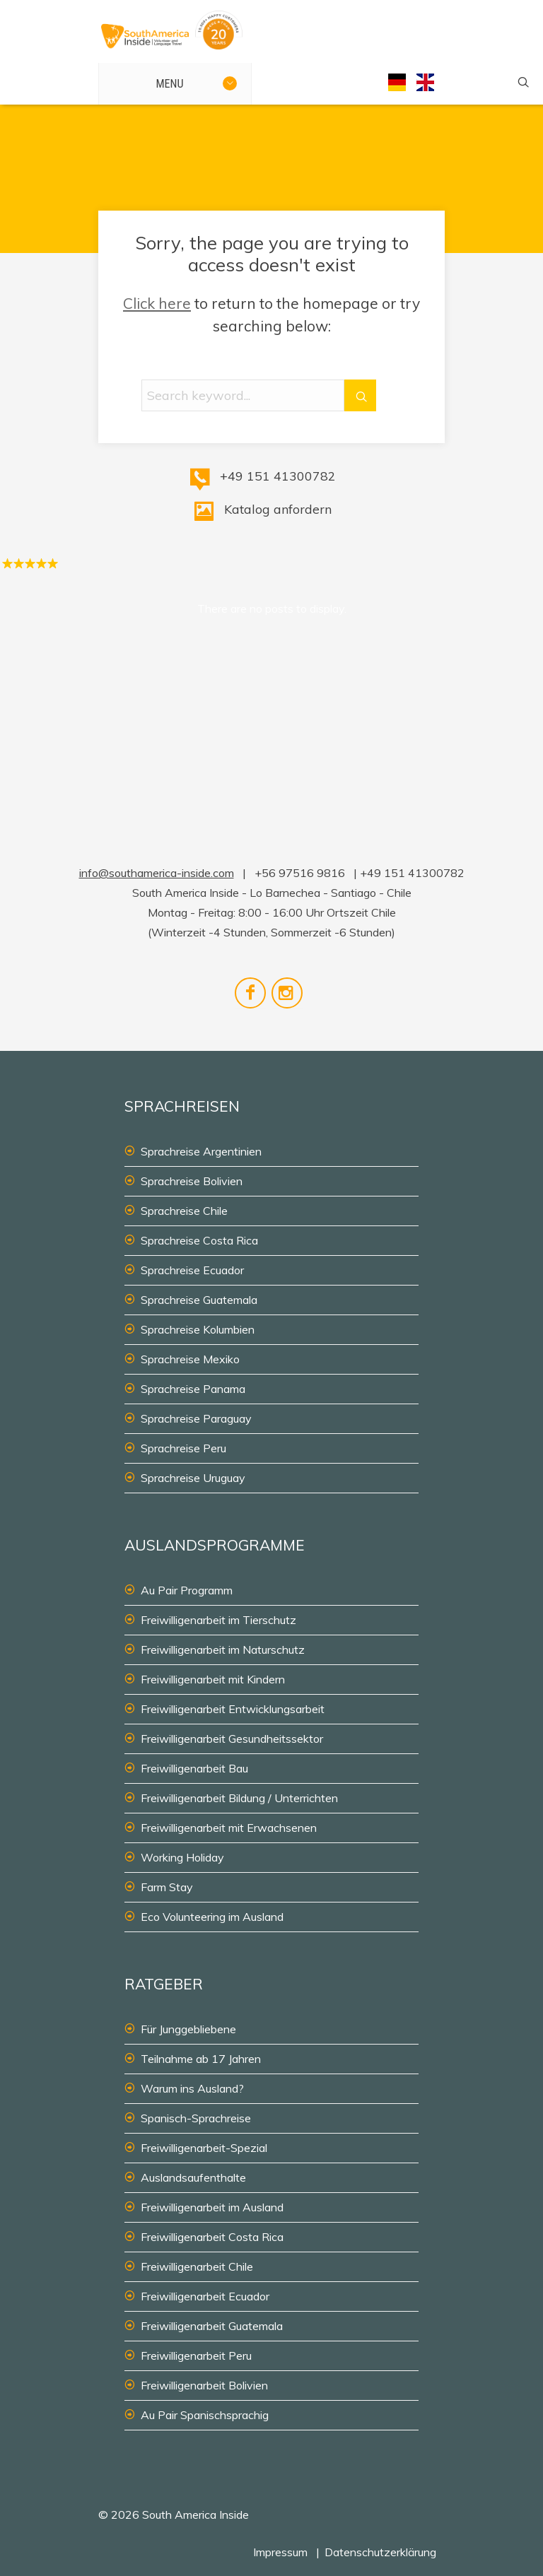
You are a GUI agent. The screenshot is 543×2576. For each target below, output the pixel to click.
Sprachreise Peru (183, 1448)
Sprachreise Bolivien (192, 1181)
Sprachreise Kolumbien (198, 1329)
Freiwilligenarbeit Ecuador (205, 2296)
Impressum (280, 2552)
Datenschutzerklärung (380, 2552)
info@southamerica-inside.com (156, 873)
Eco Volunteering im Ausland (212, 1917)
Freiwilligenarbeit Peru (196, 2355)
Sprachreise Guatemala (199, 1300)
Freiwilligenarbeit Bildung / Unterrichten (239, 1798)
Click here (157, 303)
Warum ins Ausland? (192, 2088)
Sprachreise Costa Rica (199, 1240)
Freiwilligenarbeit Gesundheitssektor (232, 1738)
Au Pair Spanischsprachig (205, 2415)
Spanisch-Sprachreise (196, 2118)
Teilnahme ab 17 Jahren (201, 2059)
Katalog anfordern (278, 509)
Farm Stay (167, 1887)
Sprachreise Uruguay (193, 1478)
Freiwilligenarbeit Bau (194, 1768)
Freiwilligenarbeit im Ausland (212, 2207)
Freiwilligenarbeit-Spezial (204, 2148)
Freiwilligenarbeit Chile (197, 2266)
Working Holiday (182, 1857)
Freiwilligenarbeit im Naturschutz (223, 1649)
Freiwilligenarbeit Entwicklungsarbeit (233, 1709)
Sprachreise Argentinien (201, 1151)
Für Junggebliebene (188, 2029)
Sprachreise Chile (184, 1211)
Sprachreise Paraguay (196, 1418)
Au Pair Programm (187, 1590)
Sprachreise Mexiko (190, 1359)
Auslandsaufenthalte (193, 2177)
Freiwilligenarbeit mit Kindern (213, 1679)
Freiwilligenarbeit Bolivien (204, 2385)
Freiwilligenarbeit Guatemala (212, 2326)
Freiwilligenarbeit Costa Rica (212, 2237)
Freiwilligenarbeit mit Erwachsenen (229, 1828)
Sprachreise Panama (193, 1389)
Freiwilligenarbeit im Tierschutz (218, 1620)
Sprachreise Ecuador (192, 1270)
